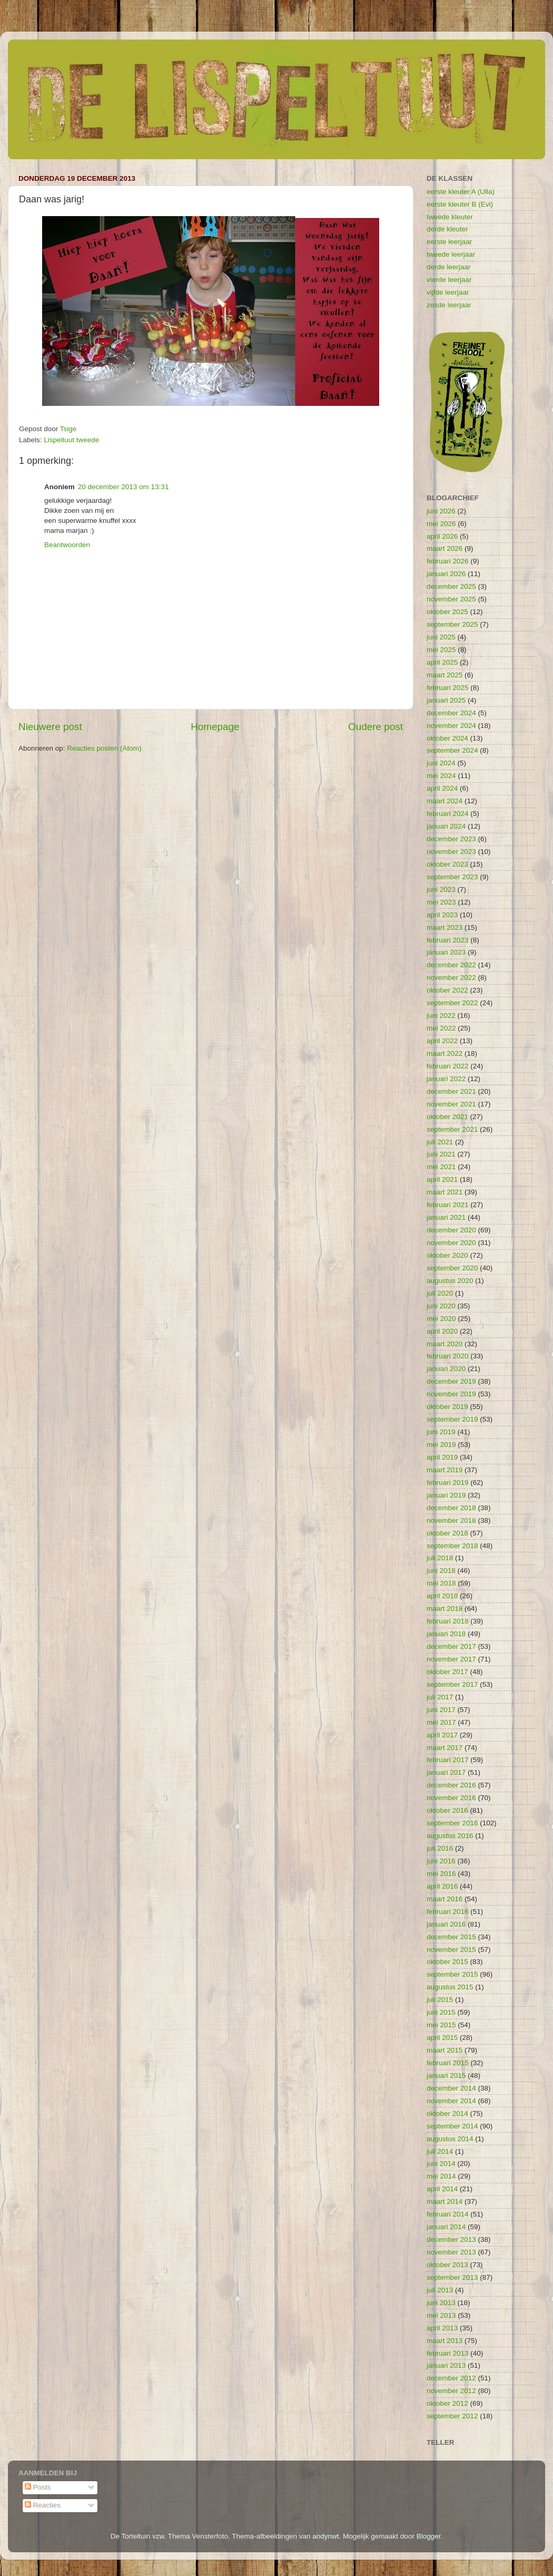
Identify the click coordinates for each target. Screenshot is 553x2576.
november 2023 (451, 852)
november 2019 (451, 1394)
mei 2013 (441, 2315)
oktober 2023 (447, 864)
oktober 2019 (447, 1407)
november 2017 (451, 1659)
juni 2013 (441, 2303)
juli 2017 (440, 1697)
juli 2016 (440, 1848)
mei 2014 (441, 2176)
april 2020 (442, 1331)
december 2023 (451, 839)
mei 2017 (441, 1722)
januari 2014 (446, 2227)
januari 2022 (446, 1079)
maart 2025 (444, 675)
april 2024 (442, 788)
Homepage (215, 726)
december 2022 (451, 965)
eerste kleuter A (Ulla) (461, 192)
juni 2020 (441, 1306)
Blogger (429, 2536)
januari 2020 (446, 1369)
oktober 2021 (447, 1117)
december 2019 (451, 1381)
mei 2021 (441, 1167)
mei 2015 (441, 2025)
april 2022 (442, 1041)
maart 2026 (444, 548)
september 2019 (452, 1419)
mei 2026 (441, 524)
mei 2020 (441, 1319)
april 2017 (442, 1735)
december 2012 (451, 2378)
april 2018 (442, 1596)
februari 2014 (448, 2214)
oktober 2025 (447, 612)
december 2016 (451, 1785)
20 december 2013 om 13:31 (123, 487)
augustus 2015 (450, 1987)
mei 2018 (441, 1583)
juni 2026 (441, 511)
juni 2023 (441, 889)
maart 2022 (444, 1053)
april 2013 (442, 2328)
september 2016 (452, 1823)
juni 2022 (441, 1015)
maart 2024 (444, 801)
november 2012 (451, 2391)
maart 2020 (444, 1344)
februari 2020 (448, 1356)
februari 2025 (448, 688)
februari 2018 (448, 1621)
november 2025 (451, 599)
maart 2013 (444, 2341)
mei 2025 (441, 650)
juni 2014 (441, 2163)
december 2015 (451, 1937)
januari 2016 (446, 1924)
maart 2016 (444, 1899)
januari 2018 (446, 1634)
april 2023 (442, 915)
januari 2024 (446, 826)
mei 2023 (441, 902)
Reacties (43, 2505)
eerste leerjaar (449, 242)
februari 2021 (448, 1205)
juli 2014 (440, 2151)
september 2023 (452, 877)
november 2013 (451, 2252)
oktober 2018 (447, 1533)
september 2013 (452, 2277)
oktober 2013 (447, 2265)
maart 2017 (444, 1748)
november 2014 (451, 2101)
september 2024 (452, 750)
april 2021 (442, 1179)
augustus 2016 (450, 1836)
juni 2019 (441, 1432)
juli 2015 (440, 2000)
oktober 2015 (447, 1962)
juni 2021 (441, 1154)
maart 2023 (444, 927)
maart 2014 (444, 2201)
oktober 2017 (447, 1672)
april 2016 (442, 1886)
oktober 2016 (447, 1810)
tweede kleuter (450, 217)
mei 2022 (441, 1028)
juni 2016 (441, 1861)
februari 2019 (448, 1482)
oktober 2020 (447, 1255)
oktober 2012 (447, 2403)
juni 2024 (441, 763)
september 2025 (452, 624)
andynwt (325, 2536)
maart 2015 (444, 2050)
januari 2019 (446, 1495)
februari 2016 (448, 1912)
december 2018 (451, 1508)
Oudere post (375, 726)
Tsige (68, 429)
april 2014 (442, 2189)
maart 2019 (444, 1470)
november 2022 (451, 977)
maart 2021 (444, 1192)
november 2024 (451, 726)
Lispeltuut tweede (71, 440)
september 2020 (452, 1268)
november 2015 (451, 1949)
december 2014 (451, 2088)
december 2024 (451, 713)
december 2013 (451, 2239)
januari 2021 (446, 1217)
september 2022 (452, 1003)
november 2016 (451, 1798)
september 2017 (452, 1684)
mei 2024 (441, 776)
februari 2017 (448, 1760)
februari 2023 (448, 940)
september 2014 (452, 2126)
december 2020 (451, 1230)
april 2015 (442, 2038)
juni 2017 (441, 1710)
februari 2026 (448, 561)
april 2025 (442, 662)
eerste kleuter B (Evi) (460, 204)
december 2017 (451, 1646)
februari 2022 (448, 1066)
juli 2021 (440, 1142)
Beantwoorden (67, 545)
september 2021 (452, 1129)
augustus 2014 (450, 2139)
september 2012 (452, 2416)
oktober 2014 (447, 2113)
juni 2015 (441, 2012)
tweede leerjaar (451, 254)
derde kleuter (447, 229)
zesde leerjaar (449, 305)
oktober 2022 (447, 990)
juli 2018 (440, 1558)
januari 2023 (446, 952)
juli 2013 (440, 2290)
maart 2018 (444, 1608)
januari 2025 (446, 700)
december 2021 (451, 1091)
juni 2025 (441, 637)
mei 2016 (441, 1874)
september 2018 (452, 1546)
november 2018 (451, 1520)
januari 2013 (446, 2365)
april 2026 (442, 536)
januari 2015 (446, 2075)
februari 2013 (448, 2353)
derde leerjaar (448, 267)
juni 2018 (441, 1570)
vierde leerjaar (449, 280)
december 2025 (451, 586)
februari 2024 (448, 814)
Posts (38, 2487)
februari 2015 (448, 2063)
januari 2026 (446, 574)
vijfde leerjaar (448, 292)
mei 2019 (441, 1445)
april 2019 (442, 1457)
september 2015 (452, 1974)
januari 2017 (446, 1772)
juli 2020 (440, 1293)
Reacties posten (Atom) (104, 748)
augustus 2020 (450, 1281)
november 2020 (451, 1243)
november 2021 (451, 1104)
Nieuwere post (50, 726)
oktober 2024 (447, 738)
